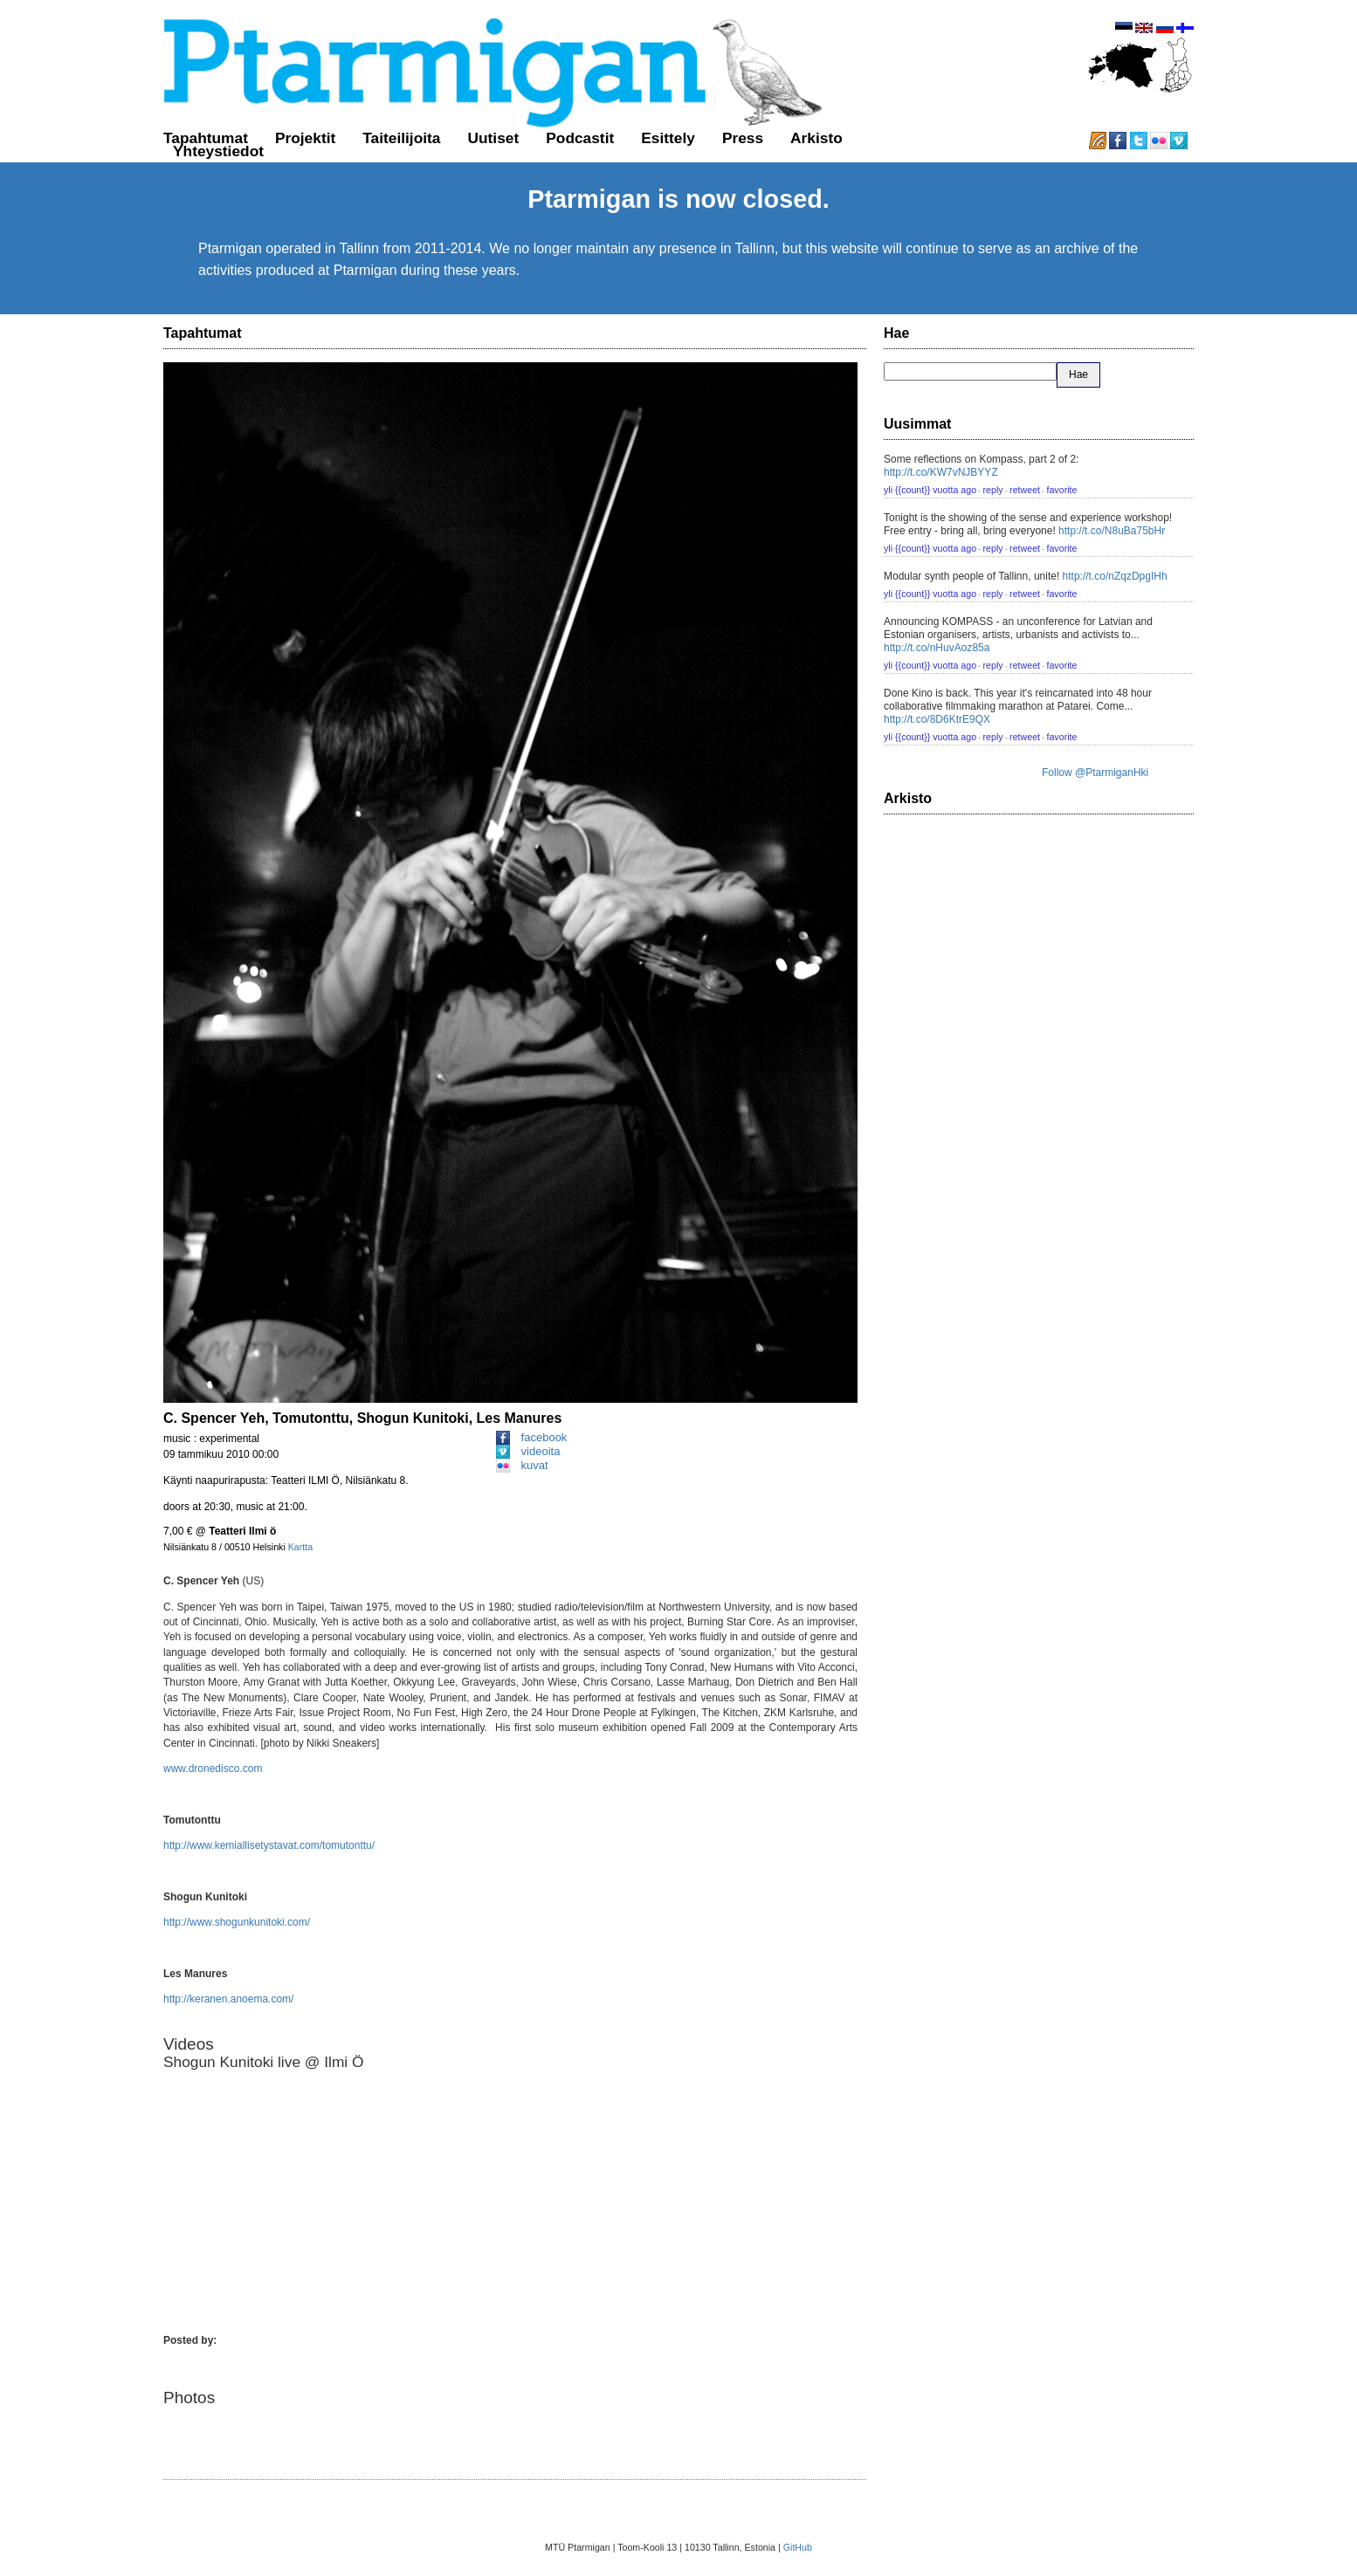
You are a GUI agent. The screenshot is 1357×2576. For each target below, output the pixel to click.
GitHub (797, 2547)
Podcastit (580, 138)
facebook (532, 1437)
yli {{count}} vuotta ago (930, 489)
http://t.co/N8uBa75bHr (1111, 531)
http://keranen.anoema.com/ (228, 1999)
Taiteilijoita (401, 138)
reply (993, 489)
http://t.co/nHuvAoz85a (936, 648)
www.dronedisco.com (212, 1768)
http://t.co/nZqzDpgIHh (1115, 576)
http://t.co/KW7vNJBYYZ (941, 472)
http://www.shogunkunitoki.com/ (236, 1922)
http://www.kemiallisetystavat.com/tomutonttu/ (269, 1845)
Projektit (305, 138)
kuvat (522, 1465)
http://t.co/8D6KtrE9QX (937, 719)
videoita (528, 1451)
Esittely (668, 138)
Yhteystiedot (218, 151)
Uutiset (494, 138)
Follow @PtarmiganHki (1095, 772)
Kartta (300, 1547)
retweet (1024, 489)
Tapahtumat (205, 138)
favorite (1061, 489)
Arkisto (816, 138)
